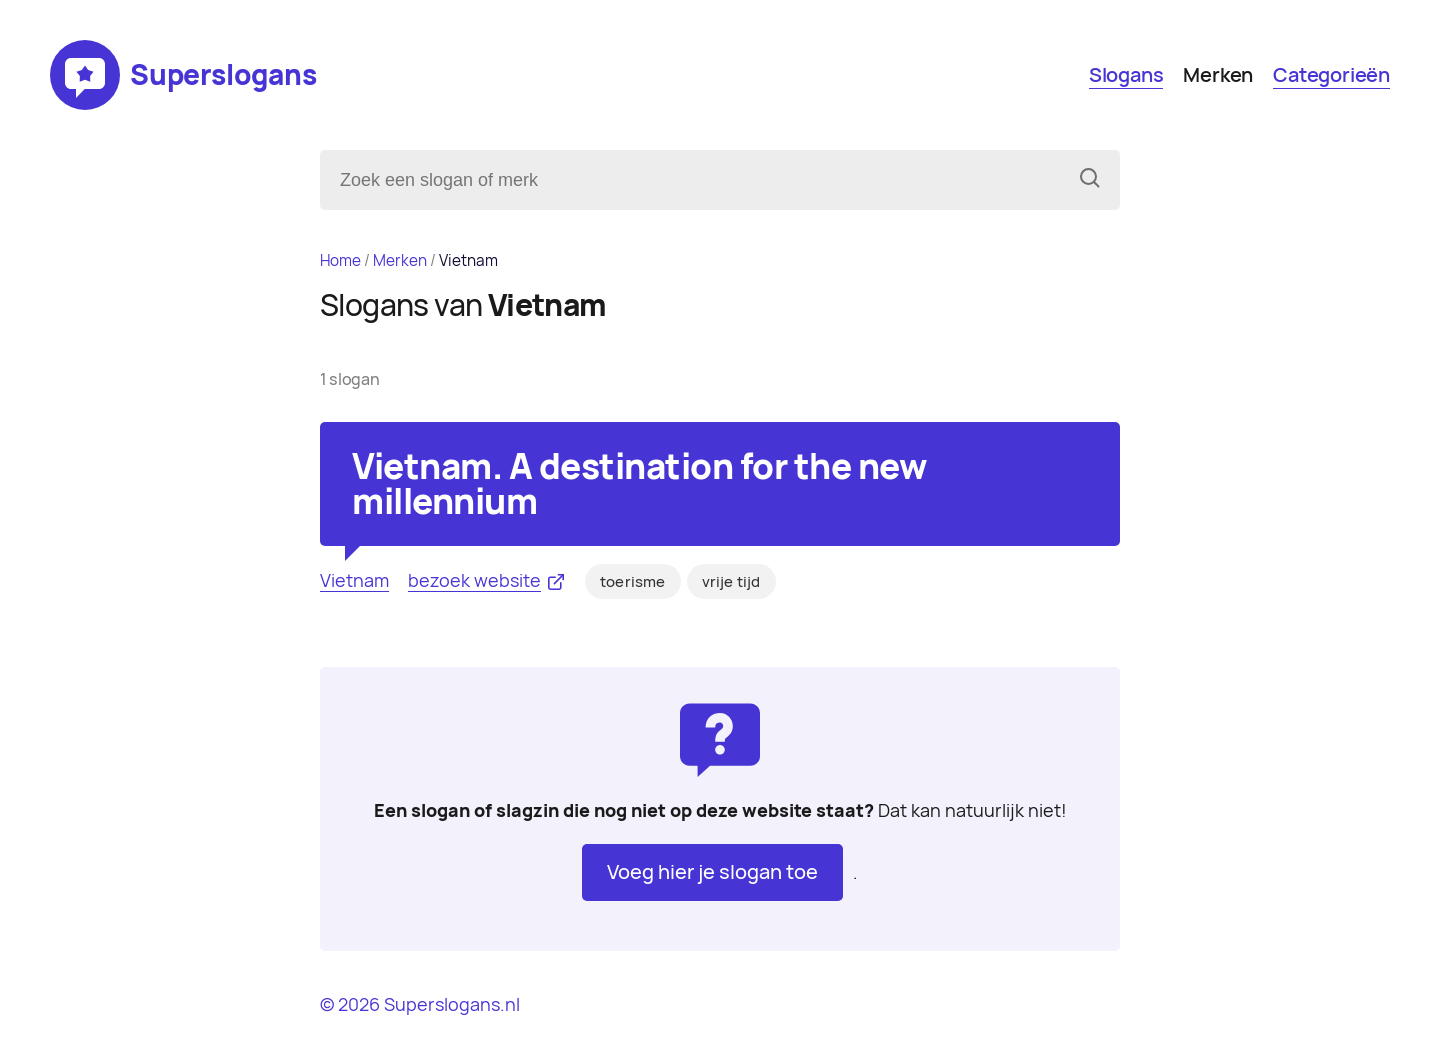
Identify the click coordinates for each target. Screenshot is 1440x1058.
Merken (1218, 75)
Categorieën (1331, 75)
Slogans (1126, 75)
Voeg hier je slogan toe (712, 872)
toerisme (633, 582)
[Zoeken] (1090, 180)
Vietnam (354, 580)
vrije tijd (731, 582)
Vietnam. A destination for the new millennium (639, 484)
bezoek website (474, 580)
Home (340, 260)
